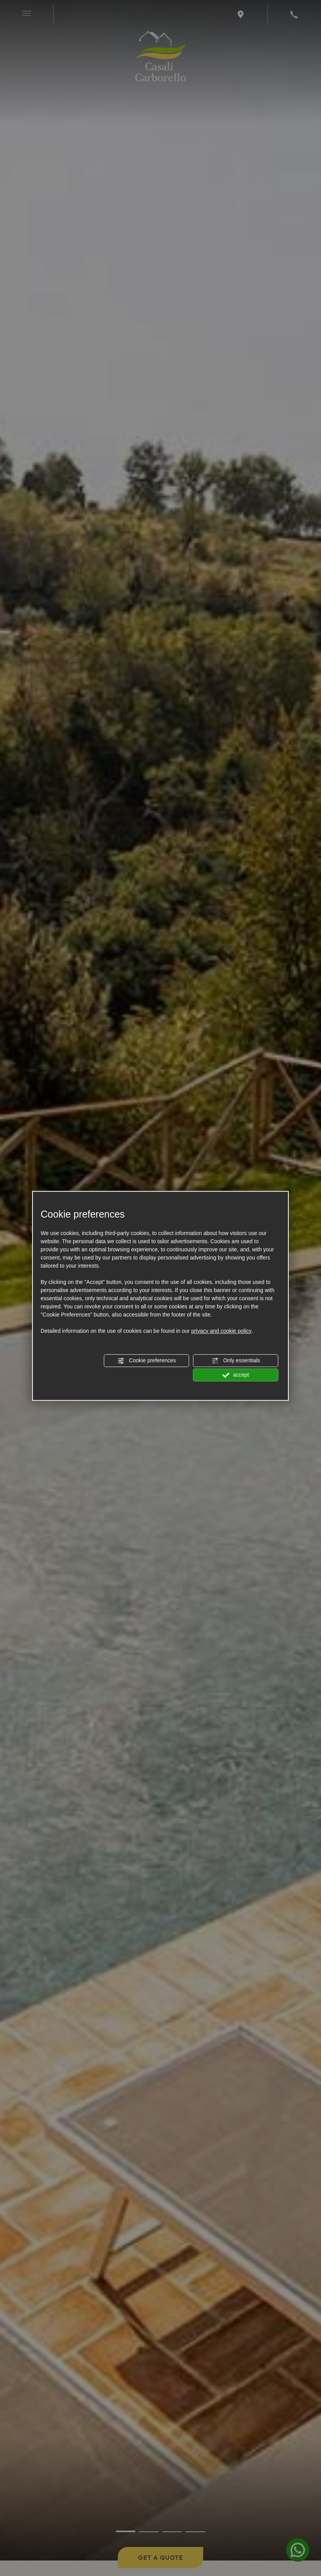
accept (236, 1375)
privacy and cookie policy (221, 1331)
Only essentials (236, 1360)
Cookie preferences (146, 1360)
